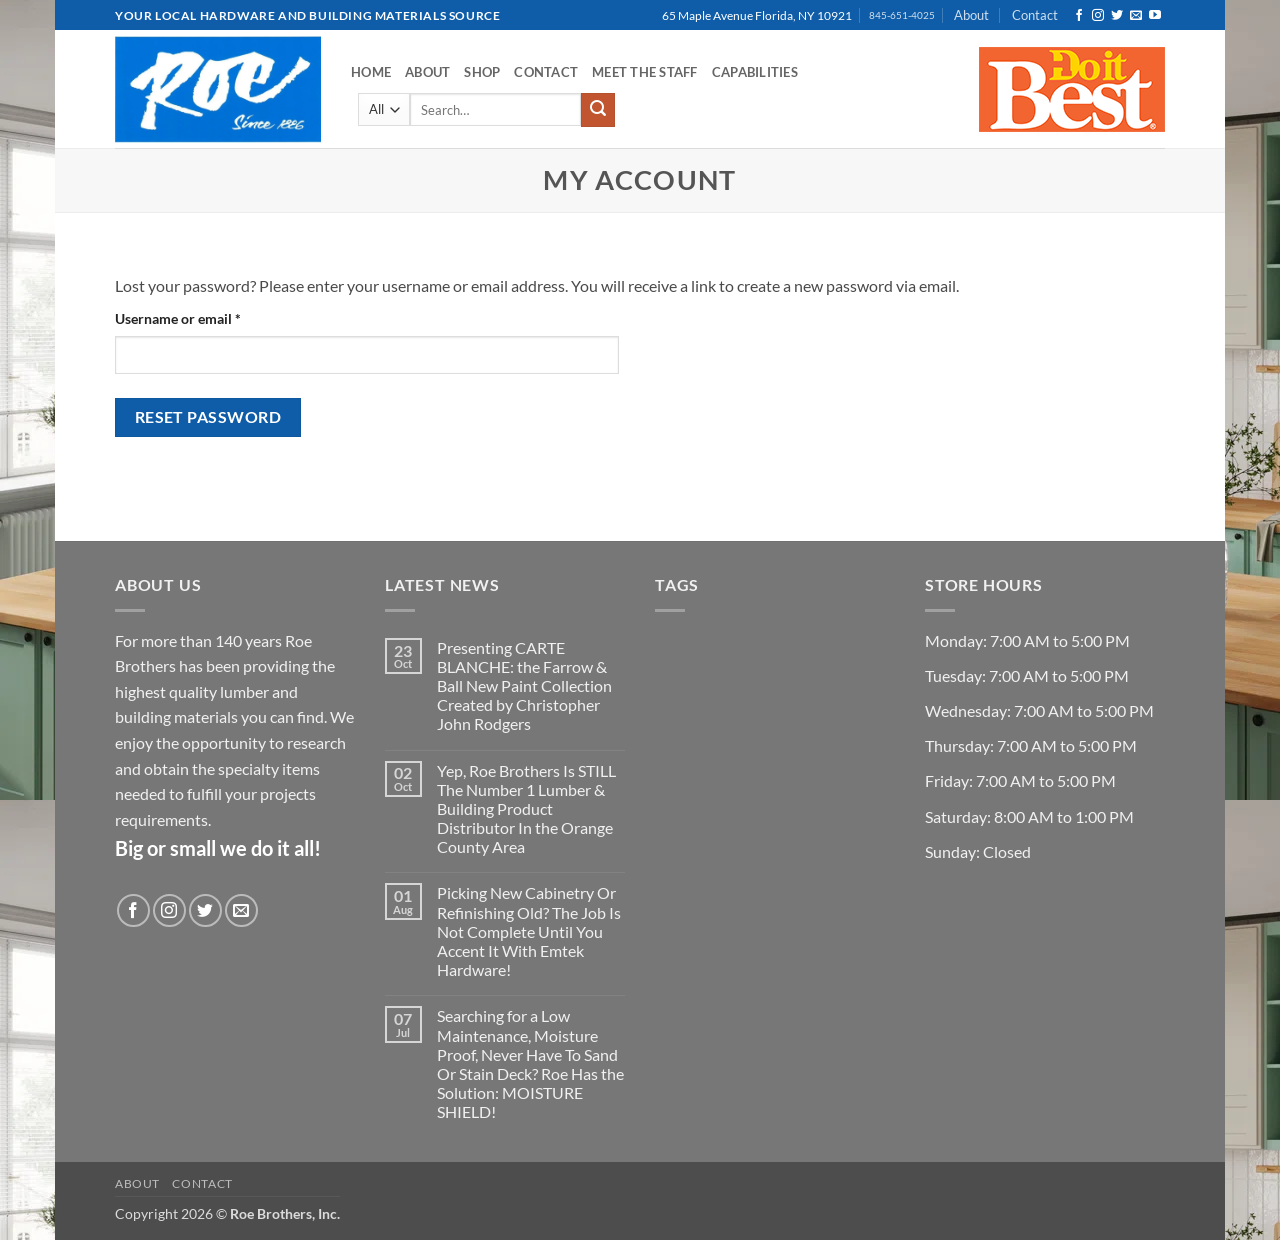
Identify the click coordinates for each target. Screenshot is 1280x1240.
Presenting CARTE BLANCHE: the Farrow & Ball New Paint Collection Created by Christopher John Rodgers (524, 686)
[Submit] (598, 110)
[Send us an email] (1136, 16)
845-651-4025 (902, 15)
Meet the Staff (645, 72)
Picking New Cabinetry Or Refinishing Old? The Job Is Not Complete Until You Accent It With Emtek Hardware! (529, 931)
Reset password (208, 417)
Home (371, 72)
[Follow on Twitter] (1117, 16)
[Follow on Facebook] (1079, 16)
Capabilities (755, 72)
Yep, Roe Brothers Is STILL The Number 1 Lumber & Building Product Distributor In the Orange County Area (526, 809)
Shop (482, 72)
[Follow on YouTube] (1155, 16)
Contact (1035, 15)
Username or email (206, 317)
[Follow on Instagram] (1098, 16)
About (971, 15)
